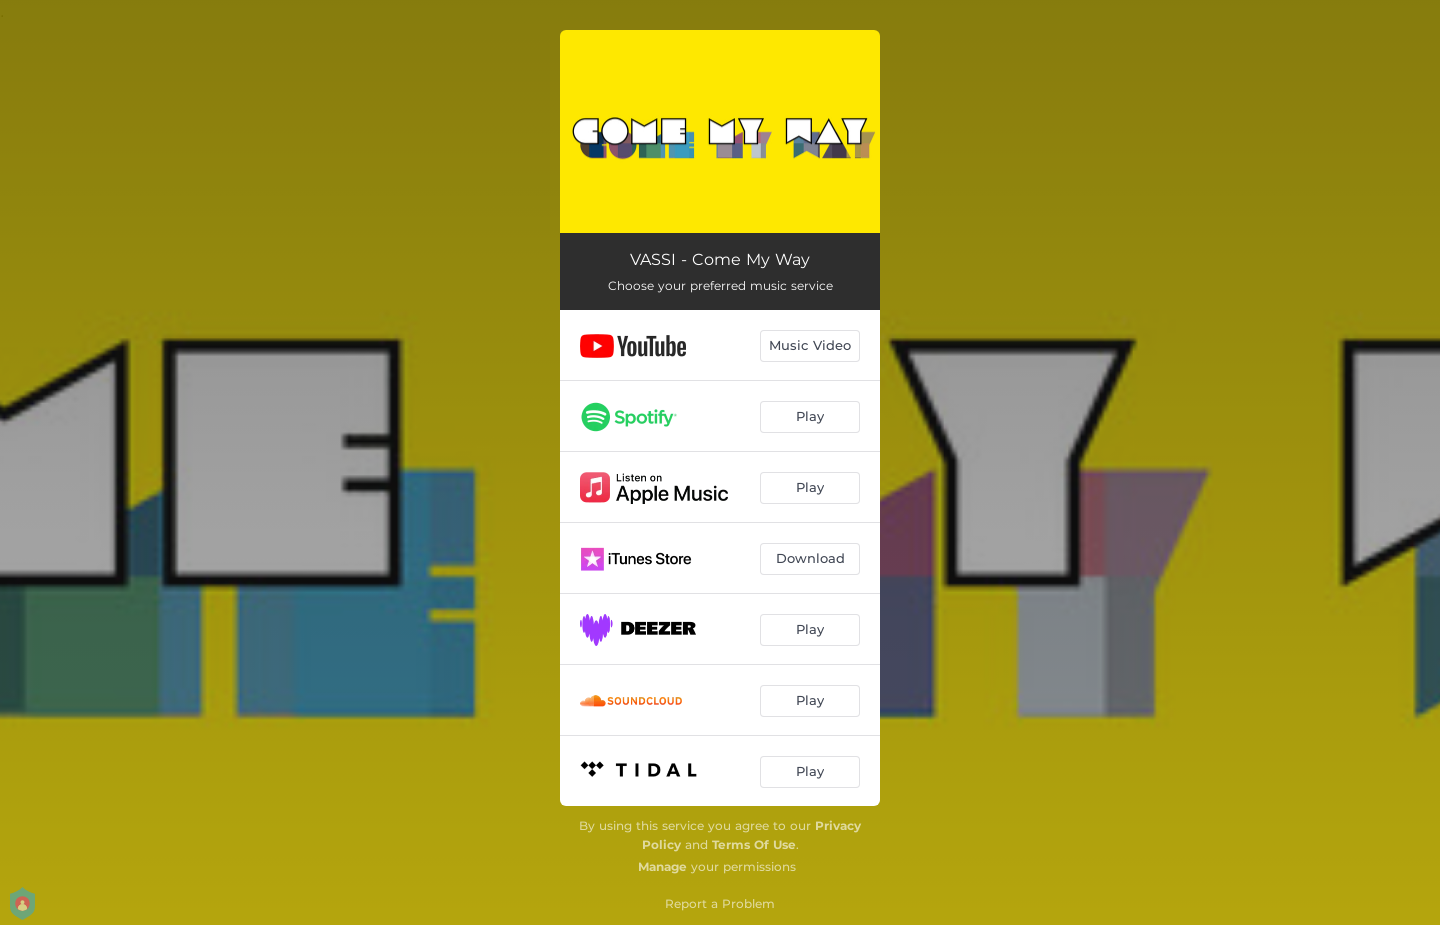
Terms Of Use (754, 844)
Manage (662, 866)
